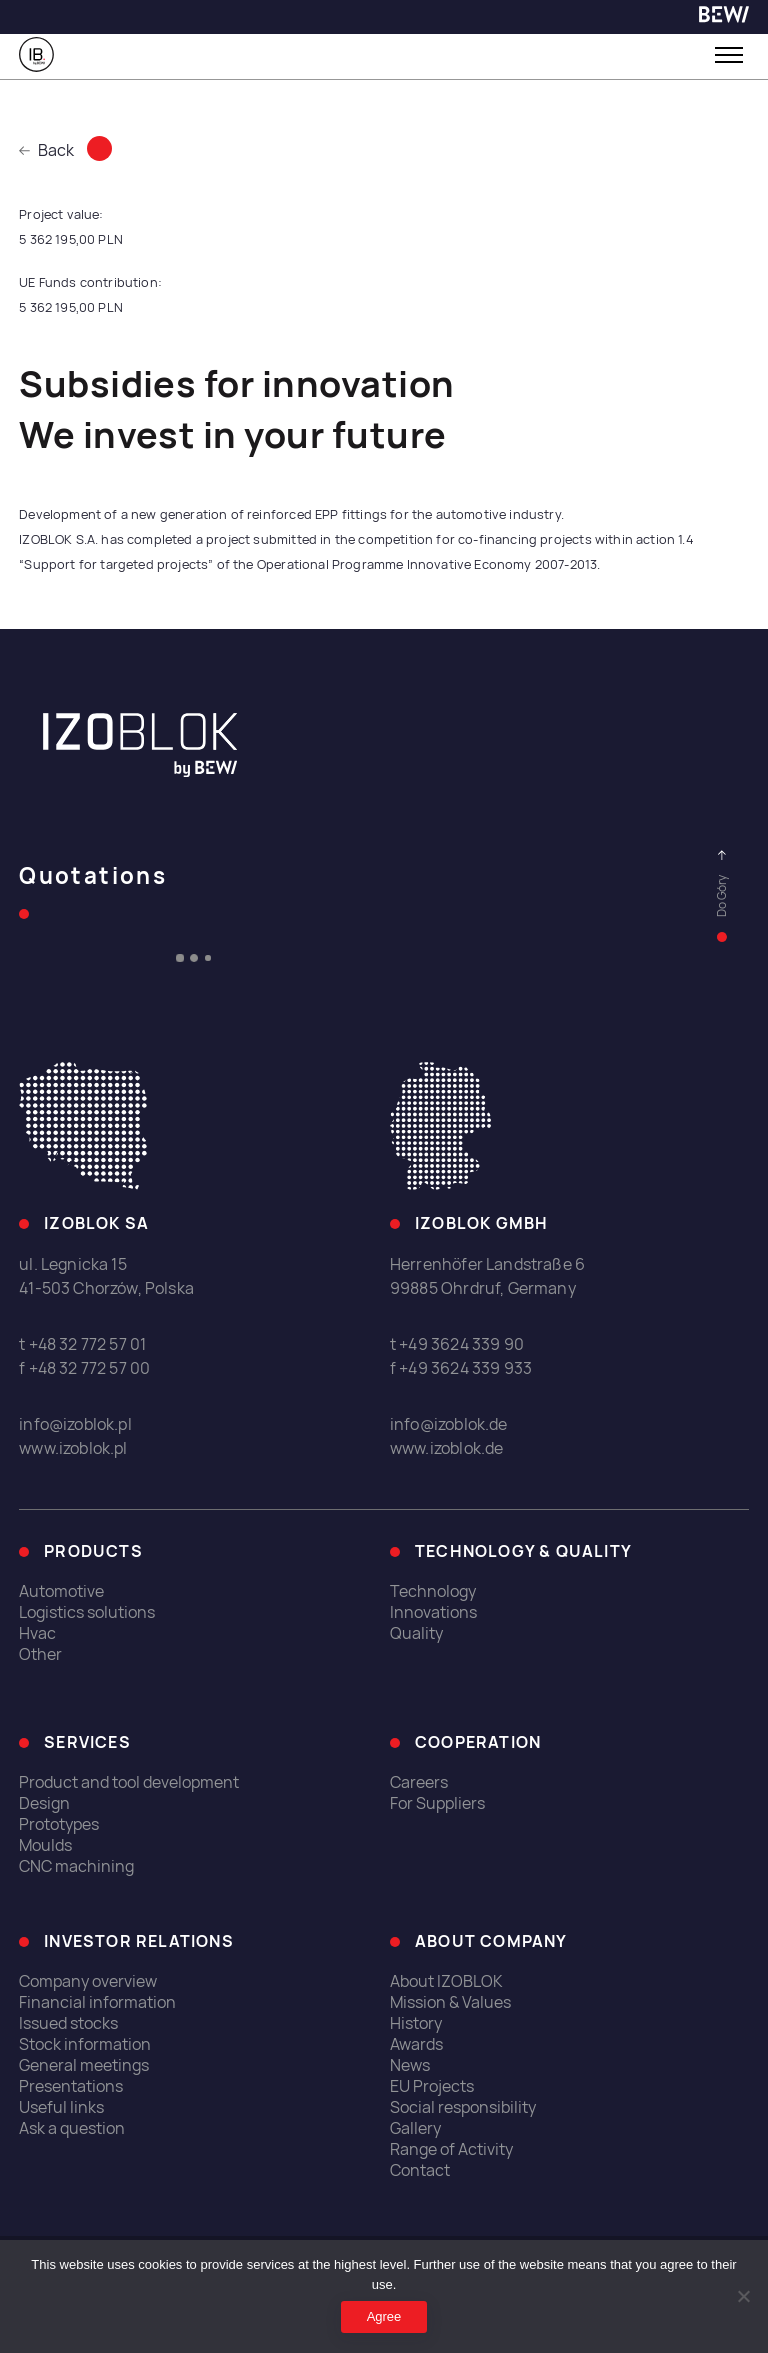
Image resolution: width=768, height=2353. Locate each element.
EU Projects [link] (432, 2086)
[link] (724, 17)
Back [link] (46, 150)
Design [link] (44, 1803)
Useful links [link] (61, 2107)
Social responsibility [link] (463, 2107)
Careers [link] (419, 1782)
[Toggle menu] (729, 55)
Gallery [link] (415, 2128)
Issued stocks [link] (68, 2023)
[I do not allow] (743, 2296)
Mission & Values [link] (450, 2002)
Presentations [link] (71, 2086)
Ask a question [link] (72, 2128)
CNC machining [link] (76, 1866)
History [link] (416, 2023)
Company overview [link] (88, 1981)
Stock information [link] (85, 2044)
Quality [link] (416, 1633)
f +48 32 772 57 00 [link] (84, 1368)
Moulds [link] (45, 1845)
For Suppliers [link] (437, 1803)
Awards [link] (416, 2044)
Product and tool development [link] (129, 1782)
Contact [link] (420, 2170)
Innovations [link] (433, 1612)
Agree (384, 2316)
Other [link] (40, 1654)
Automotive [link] (61, 1591)
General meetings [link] (84, 2065)
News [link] (410, 2065)
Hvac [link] (37, 1633)
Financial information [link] (97, 2002)
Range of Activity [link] (451, 2149)
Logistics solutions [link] (87, 1612)
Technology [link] (433, 1591)
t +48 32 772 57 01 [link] (82, 1344)
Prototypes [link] (59, 1824)
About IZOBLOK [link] (446, 1981)
